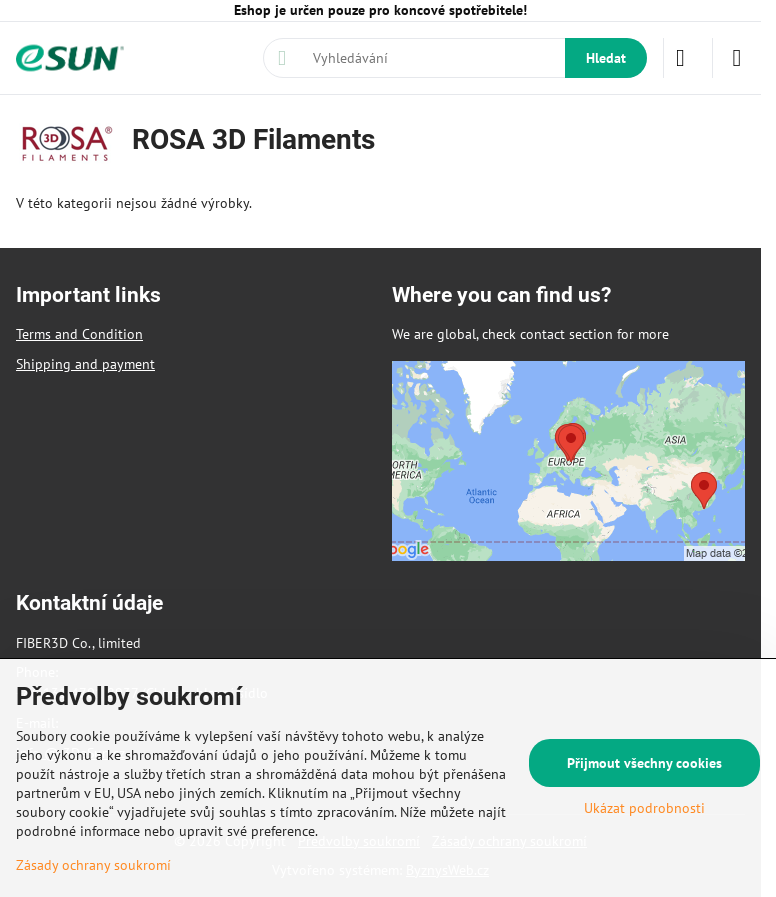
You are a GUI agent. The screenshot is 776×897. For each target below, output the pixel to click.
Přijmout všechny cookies (644, 763)
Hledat (606, 58)
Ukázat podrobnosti (644, 808)
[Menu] (737, 58)
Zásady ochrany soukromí (93, 865)
